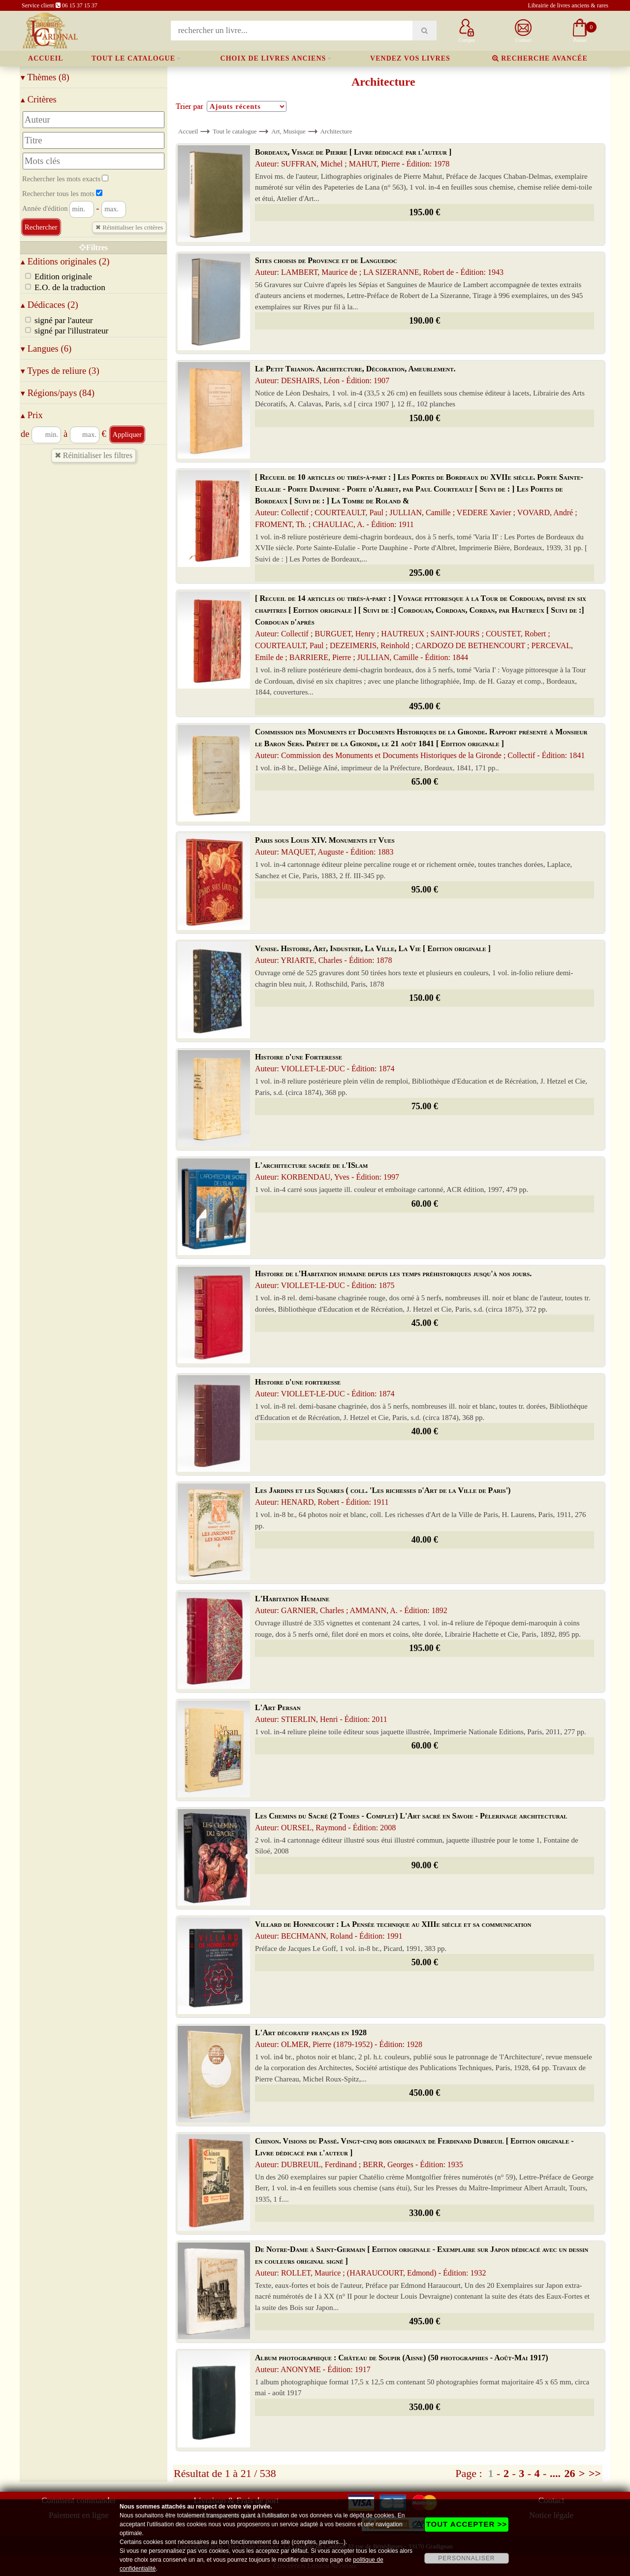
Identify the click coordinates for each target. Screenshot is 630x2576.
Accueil (45, 58)
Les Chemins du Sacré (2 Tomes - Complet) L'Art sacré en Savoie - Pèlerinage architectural (411, 1822)
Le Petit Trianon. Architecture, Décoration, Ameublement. (355, 374)
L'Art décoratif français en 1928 (338, 2038)
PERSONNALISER (466, 2558)
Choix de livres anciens (273, 58)
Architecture (336, 131)
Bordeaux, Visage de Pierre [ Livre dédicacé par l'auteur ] (353, 158)
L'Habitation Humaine (351, 1604)
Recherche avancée (540, 58)
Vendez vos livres (410, 58)
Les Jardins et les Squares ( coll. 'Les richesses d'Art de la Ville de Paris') (382, 1496)
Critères (39, 99)
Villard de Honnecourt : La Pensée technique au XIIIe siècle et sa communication (393, 1930)
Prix (32, 415)
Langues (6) (46, 348)
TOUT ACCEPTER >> (466, 2524)
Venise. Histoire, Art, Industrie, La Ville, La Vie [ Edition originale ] (373, 954)
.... (555, 2473)
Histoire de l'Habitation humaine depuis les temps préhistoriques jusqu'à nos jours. (393, 1279)
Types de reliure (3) (60, 370)
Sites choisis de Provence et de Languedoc (379, 266)
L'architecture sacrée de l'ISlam (327, 1171)
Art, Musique (288, 131)
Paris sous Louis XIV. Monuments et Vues (325, 846)
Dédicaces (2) (49, 304)
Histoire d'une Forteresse (325, 1063)
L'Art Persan (321, 1713)
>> (595, 2473)
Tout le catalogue (133, 58)
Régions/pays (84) (57, 393)
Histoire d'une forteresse (325, 1388)
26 (569, 2473)
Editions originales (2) (65, 261)
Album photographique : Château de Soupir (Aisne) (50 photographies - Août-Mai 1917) (401, 2363)
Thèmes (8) (45, 77)
